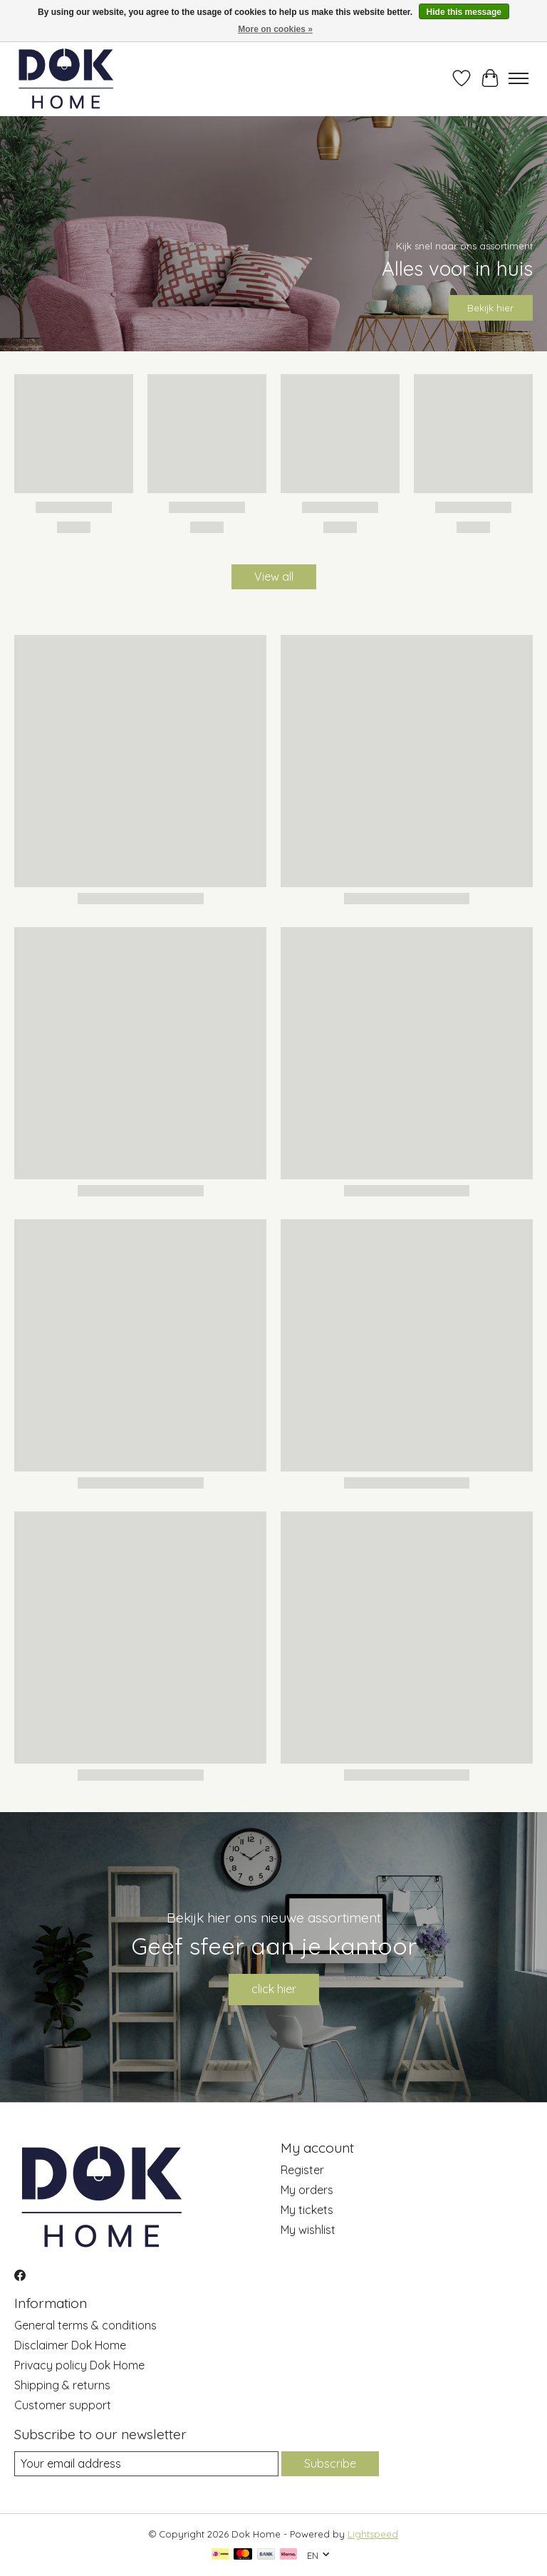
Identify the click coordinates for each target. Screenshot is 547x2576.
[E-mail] (146, 2463)
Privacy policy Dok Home (79, 2365)
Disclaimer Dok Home (70, 2345)
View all (273, 576)
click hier (273, 1989)
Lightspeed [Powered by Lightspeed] (373, 2534)
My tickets (307, 2210)
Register (302, 2170)
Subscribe (330, 2463)
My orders (307, 2190)
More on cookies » (275, 29)
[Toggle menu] (518, 78)
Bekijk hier (490, 308)
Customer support (62, 2405)
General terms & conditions (85, 2325)
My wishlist (308, 2230)
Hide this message (464, 12)
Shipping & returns (62, 2385)
